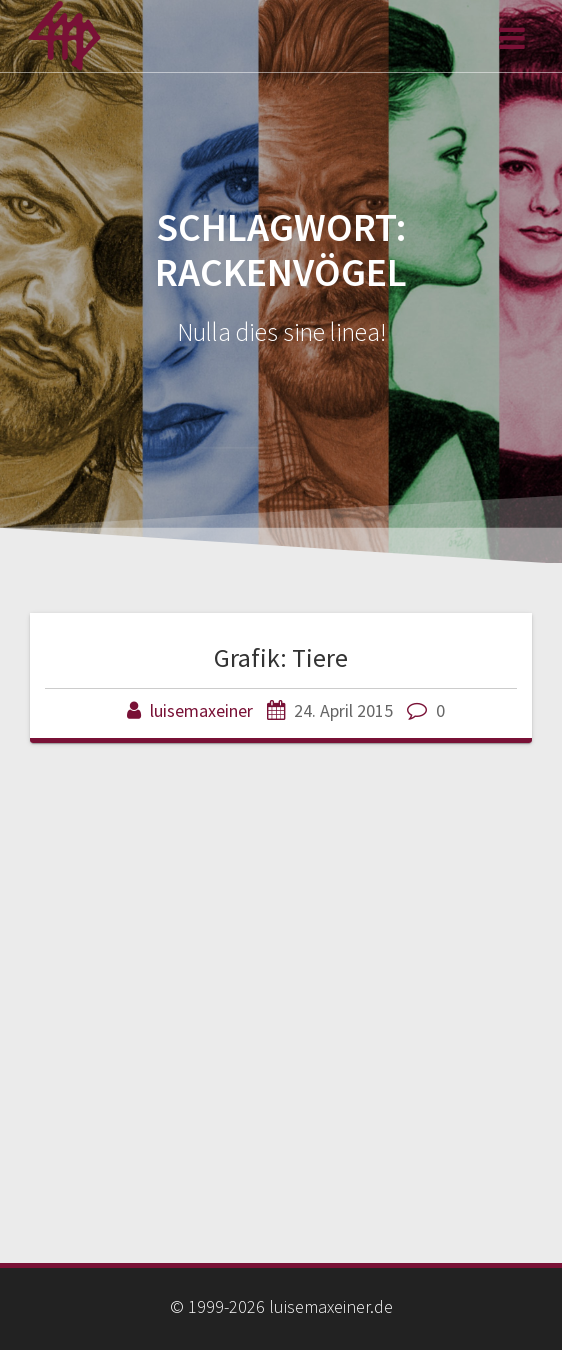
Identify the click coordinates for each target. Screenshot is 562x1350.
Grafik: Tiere (281, 657)
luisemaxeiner (201, 710)
